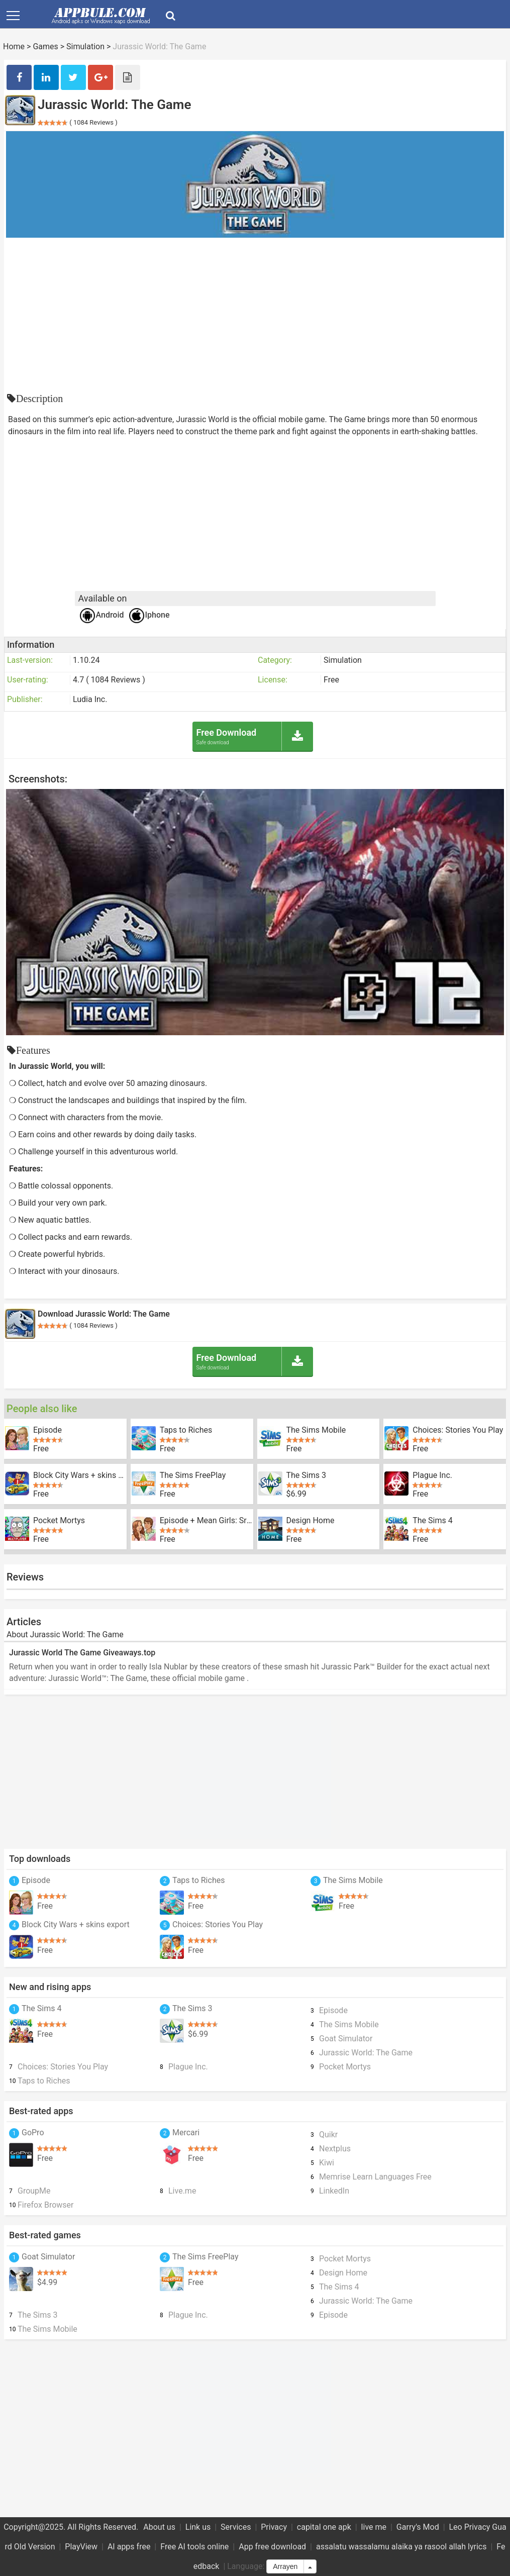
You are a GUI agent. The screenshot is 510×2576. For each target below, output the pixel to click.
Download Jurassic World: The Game (104, 1314)
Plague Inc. (432, 1475)
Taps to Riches (186, 1430)
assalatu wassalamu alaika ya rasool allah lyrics (401, 2546)
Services (236, 2527)
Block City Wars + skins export (80, 1475)
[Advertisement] (255, 313)
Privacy (274, 2527)
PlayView (81, 2546)
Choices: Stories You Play (458, 1430)
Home (14, 46)
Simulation (85, 46)
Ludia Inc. (90, 699)
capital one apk (324, 2527)
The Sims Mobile (316, 1430)
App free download (272, 2546)
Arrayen (285, 2566)
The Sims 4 (432, 1521)
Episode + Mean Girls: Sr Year (206, 1521)
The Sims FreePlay (193, 1475)
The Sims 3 (306, 1475)
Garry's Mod (417, 2527)
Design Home (310, 1521)
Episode (47, 1430)
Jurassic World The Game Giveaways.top (82, 1652)
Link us (198, 2527)
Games (45, 46)
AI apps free (129, 2546)
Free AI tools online (194, 2546)
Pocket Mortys (59, 1521)
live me (373, 2527)
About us (159, 2527)
